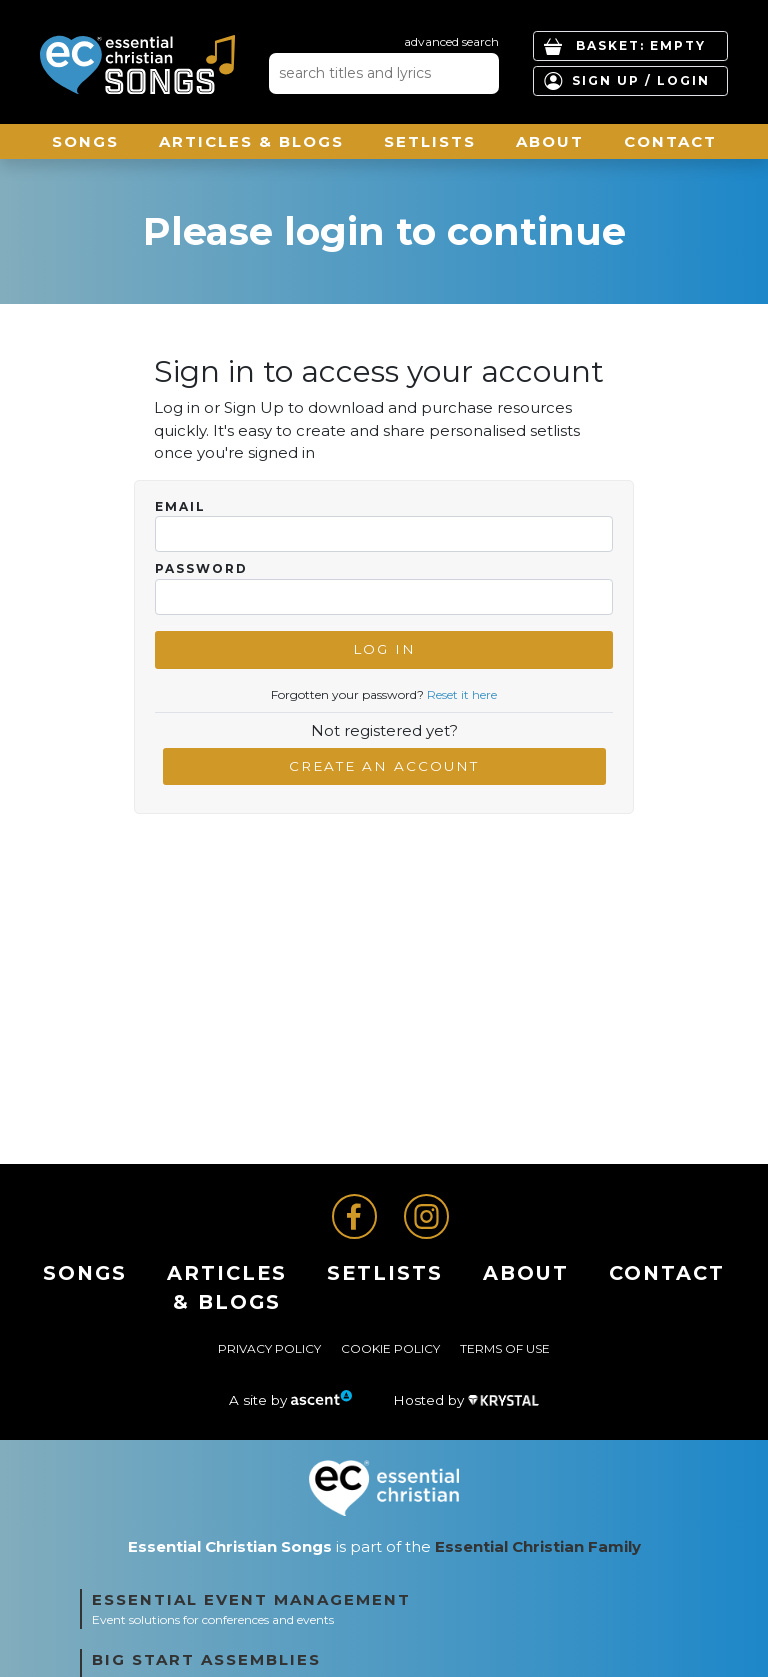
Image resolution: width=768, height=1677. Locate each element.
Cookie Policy (390, 1348)
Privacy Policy (269, 1348)
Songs (85, 141)
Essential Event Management (251, 1599)
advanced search (451, 41)
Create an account (384, 766)
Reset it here (462, 694)
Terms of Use (505, 1348)
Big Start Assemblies (206, 1659)
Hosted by (466, 1400)
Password (201, 569)
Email (180, 507)
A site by (291, 1400)
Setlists (430, 141)
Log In (384, 649)
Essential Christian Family (538, 1546)
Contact (670, 141)
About (550, 141)
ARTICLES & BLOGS (251, 141)
